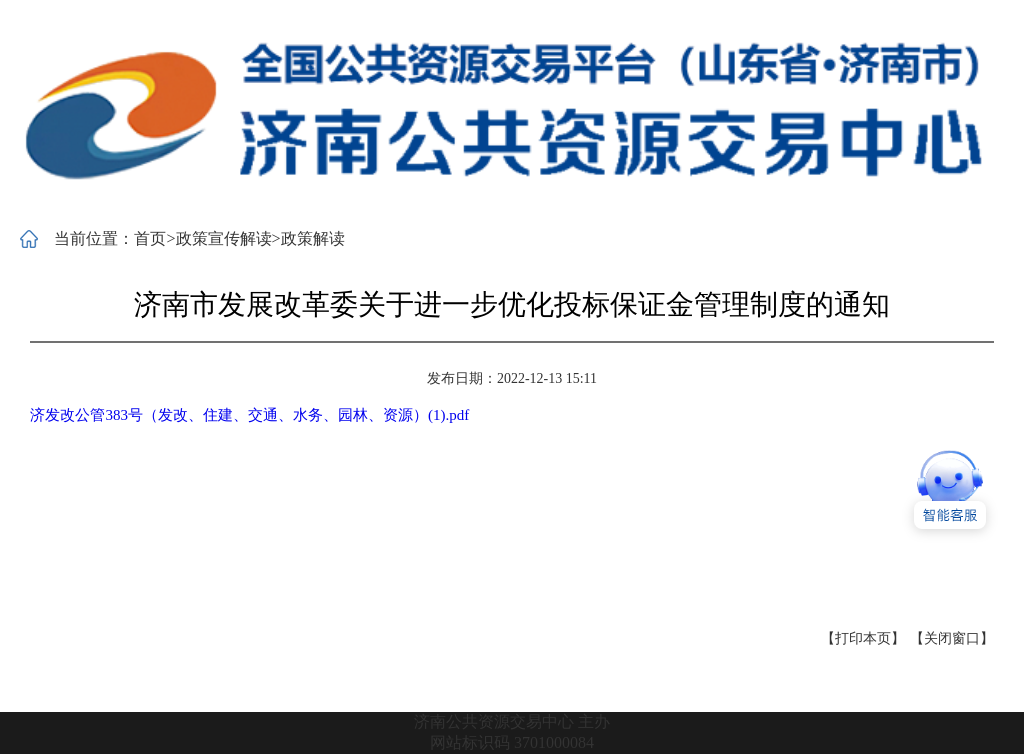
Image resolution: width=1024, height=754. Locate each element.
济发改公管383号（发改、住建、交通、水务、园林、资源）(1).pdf (249, 415)
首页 (150, 238)
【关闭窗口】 (952, 638)
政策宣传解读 (224, 238)
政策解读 (313, 238)
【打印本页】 (863, 638)
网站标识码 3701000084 (512, 742)
